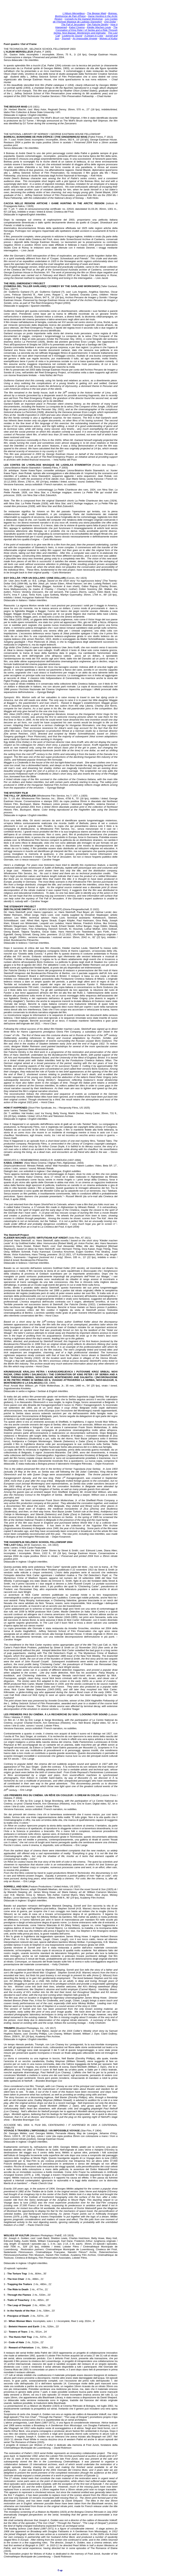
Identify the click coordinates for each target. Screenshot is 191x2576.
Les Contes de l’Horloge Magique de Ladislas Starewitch (85, 20)
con (22, 1592)
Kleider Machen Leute (99, 27)
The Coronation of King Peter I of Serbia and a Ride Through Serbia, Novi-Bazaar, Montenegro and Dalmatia (86, 30)
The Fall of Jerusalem (73, 24)
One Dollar (110, 21)
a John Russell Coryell (78, 1583)
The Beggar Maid (96, 13)
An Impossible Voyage (85, 38)
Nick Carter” (53, 1566)
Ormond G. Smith (62, 1580)
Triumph (66, 38)
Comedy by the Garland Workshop (84, 19)
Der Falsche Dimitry (97, 24)
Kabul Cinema (77, 27)
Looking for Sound (72, 35)
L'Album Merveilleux (74, 13)
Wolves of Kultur (108, 38)
